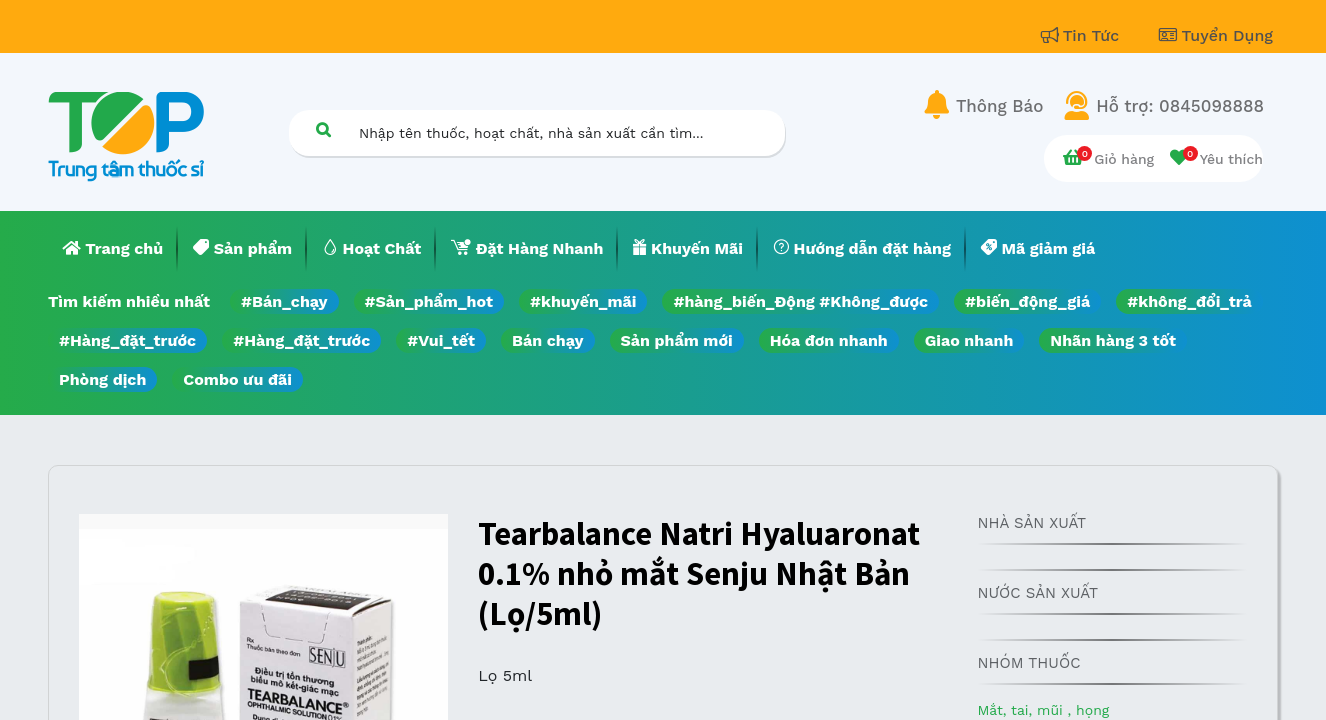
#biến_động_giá (1027, 301)
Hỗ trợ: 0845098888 (1180, 106)
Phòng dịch (102, 379)
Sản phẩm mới (677, 340)
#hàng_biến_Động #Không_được (800, 301)
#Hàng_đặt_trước (127, 340)
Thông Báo (999, 106)
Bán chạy (547, 340)
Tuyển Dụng (1216, 35)
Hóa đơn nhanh (829, 340)
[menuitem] (113, 249)
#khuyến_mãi (583, 301)
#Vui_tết (441, 340)
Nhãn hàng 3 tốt (1113, 340)
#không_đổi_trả (1189, 301)
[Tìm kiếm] (323, 129)
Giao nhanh (969, 340)
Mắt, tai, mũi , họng (1043, 710)
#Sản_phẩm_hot (429, 301)
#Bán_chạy (284, 301)
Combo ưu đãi (237, 379)
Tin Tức (1083, 35)
